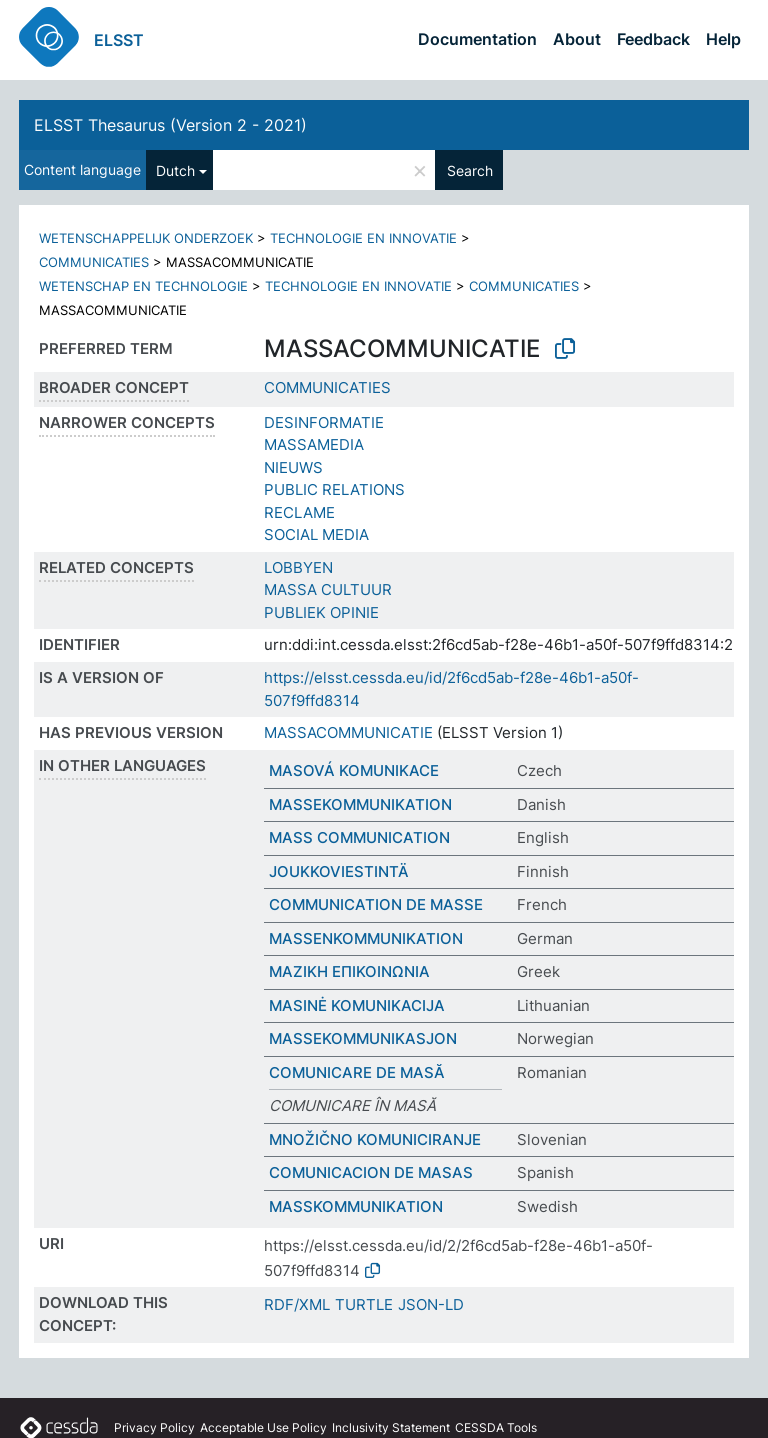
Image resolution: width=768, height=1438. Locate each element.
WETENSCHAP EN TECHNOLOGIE (143, 286)
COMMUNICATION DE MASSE (376, 904)
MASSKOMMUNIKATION (356, 1206)
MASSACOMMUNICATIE (348, 732)
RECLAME (299, 512)
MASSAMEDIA (314, 444)
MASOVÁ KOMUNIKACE (354, 770)
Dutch (175, 170)
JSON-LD (431, 1304)
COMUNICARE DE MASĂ (357, 1072)
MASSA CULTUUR (328, 589)
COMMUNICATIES (94, 262)
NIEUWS (293, 467)
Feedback (653, 39)
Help (723, 39)
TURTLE (364, 1304)
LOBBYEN (298, 567)
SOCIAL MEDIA (316, 534)
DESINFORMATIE (324, 422)
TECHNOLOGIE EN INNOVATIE (363, 238)
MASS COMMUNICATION (359, 837)
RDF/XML (297, 1304)
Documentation (477, 39)
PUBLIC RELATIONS (334, 489)
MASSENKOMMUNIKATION (366, 938)
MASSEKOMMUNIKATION (360, 804)
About (577, 39)
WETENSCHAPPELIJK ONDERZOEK (146, 238)
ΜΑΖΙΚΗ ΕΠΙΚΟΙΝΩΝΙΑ (349, 971)
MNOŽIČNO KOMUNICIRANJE (375, 1139)
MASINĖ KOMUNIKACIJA (357, 1005)
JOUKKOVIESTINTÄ (339, 871)
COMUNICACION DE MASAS (371, 1172)
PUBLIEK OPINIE (321, 612)
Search (470, 170)
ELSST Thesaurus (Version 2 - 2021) (170, 125)
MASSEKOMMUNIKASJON (363, 1038)
